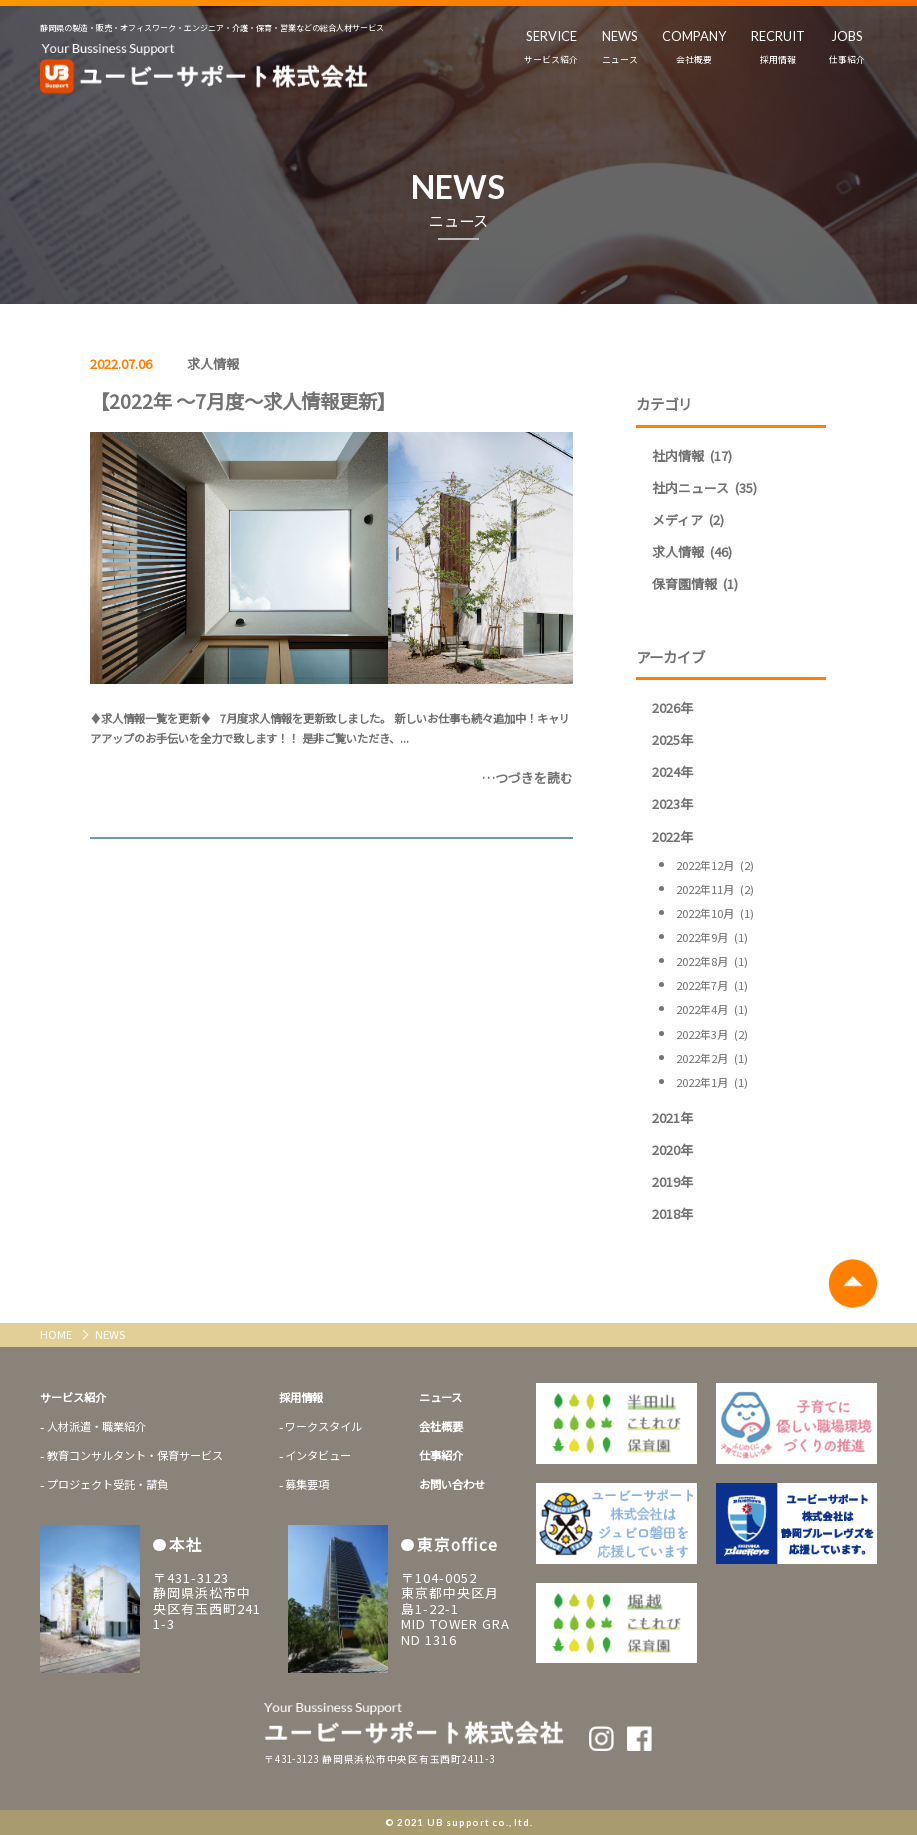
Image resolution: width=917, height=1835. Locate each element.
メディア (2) (688, 519)
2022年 (672, 836)
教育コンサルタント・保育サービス (135, 1455)
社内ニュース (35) (704, 487)
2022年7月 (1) (712, 985)
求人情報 (213, 363)
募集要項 (307, 1484)
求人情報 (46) (692, 551)
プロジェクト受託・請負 (107, 1484)
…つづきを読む (527, 777)
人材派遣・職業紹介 (96, 1426)
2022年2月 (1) (712, 1058)
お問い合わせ (452, 1484)
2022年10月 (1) (715, 913)
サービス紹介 (73, 1397)
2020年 (672, 1149)
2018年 (672, 1213)
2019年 (672, 1181)
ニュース (440, 1397)
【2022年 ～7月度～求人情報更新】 (243, 401)
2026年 (672, 707)
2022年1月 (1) (712, 1082)
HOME (57, 1334)
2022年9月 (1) (712, 937)
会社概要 (441, 1426)
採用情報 (301, 1397)
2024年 (672, 771)
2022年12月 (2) (715, 865)
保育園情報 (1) (695, 583)
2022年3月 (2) (712, 1034)
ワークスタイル (323, 1426)
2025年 (672, 739)
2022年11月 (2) (715, 889)
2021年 (672, 1117)
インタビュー (318, 1455)
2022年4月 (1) (712, 1009)
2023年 (672, 803)
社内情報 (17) (692, 455)
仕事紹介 (441, 1455)
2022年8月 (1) (712, 961)
